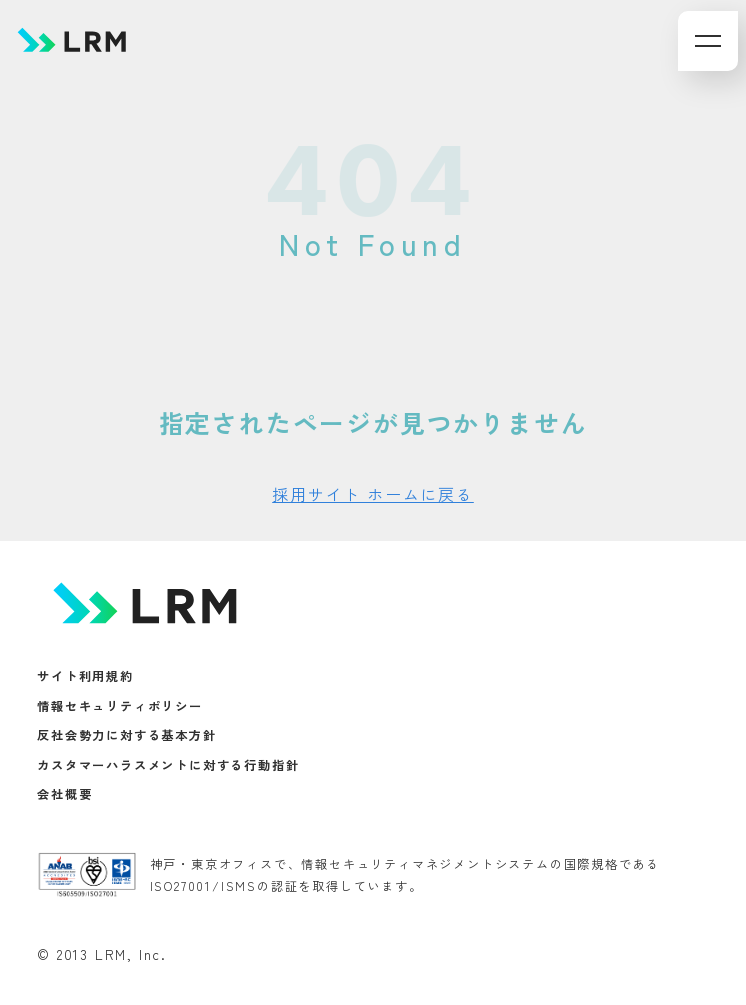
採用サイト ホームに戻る (373, 494)
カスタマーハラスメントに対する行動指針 (168, 765)
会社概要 (64, 795)
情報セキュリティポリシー (120, 706)
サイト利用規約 (85, 677)
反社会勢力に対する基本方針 (126, 736)
